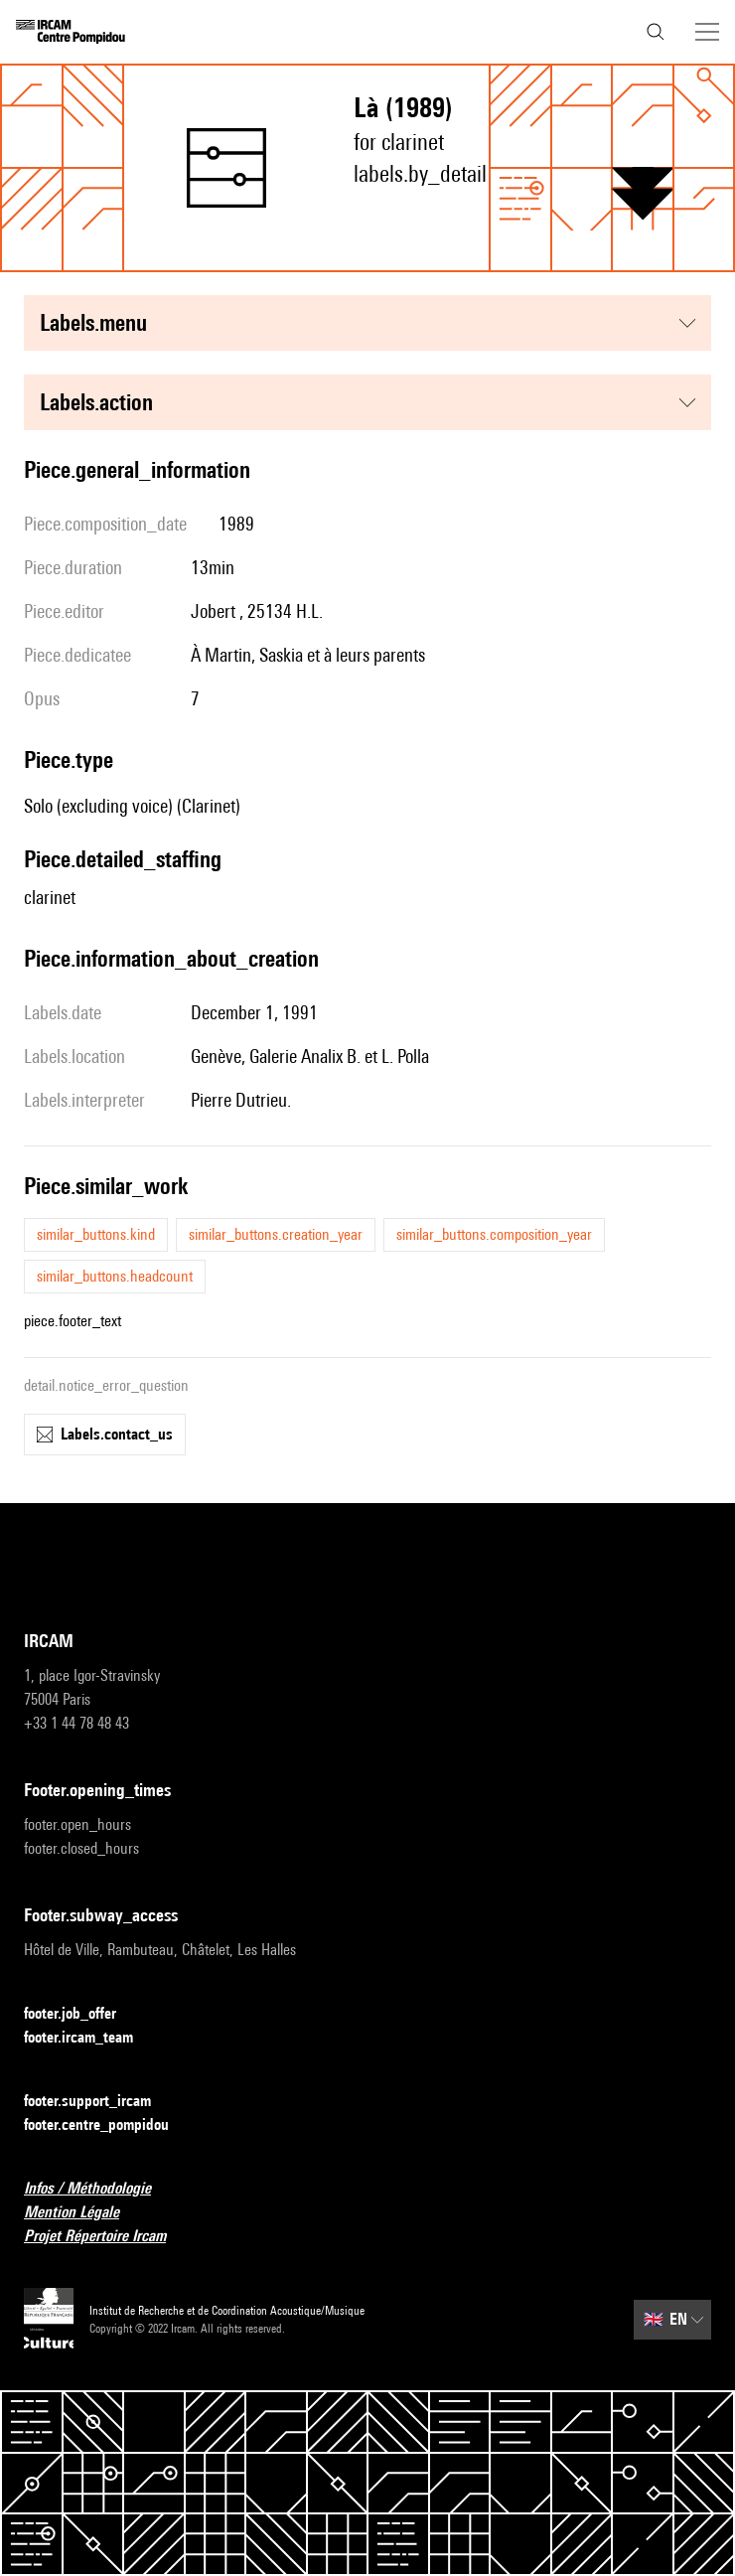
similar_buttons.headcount (115, 1276)
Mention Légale (83, 2212)
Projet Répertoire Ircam (107, 2236)
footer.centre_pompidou (108, 2125)
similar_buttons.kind (96, 1234)
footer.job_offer (82, 2014)
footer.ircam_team (90, 2038)
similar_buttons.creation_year (276, 1234)
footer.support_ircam (99, 2101)
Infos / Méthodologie (99, 2189)
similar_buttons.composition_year (494, 1234)
